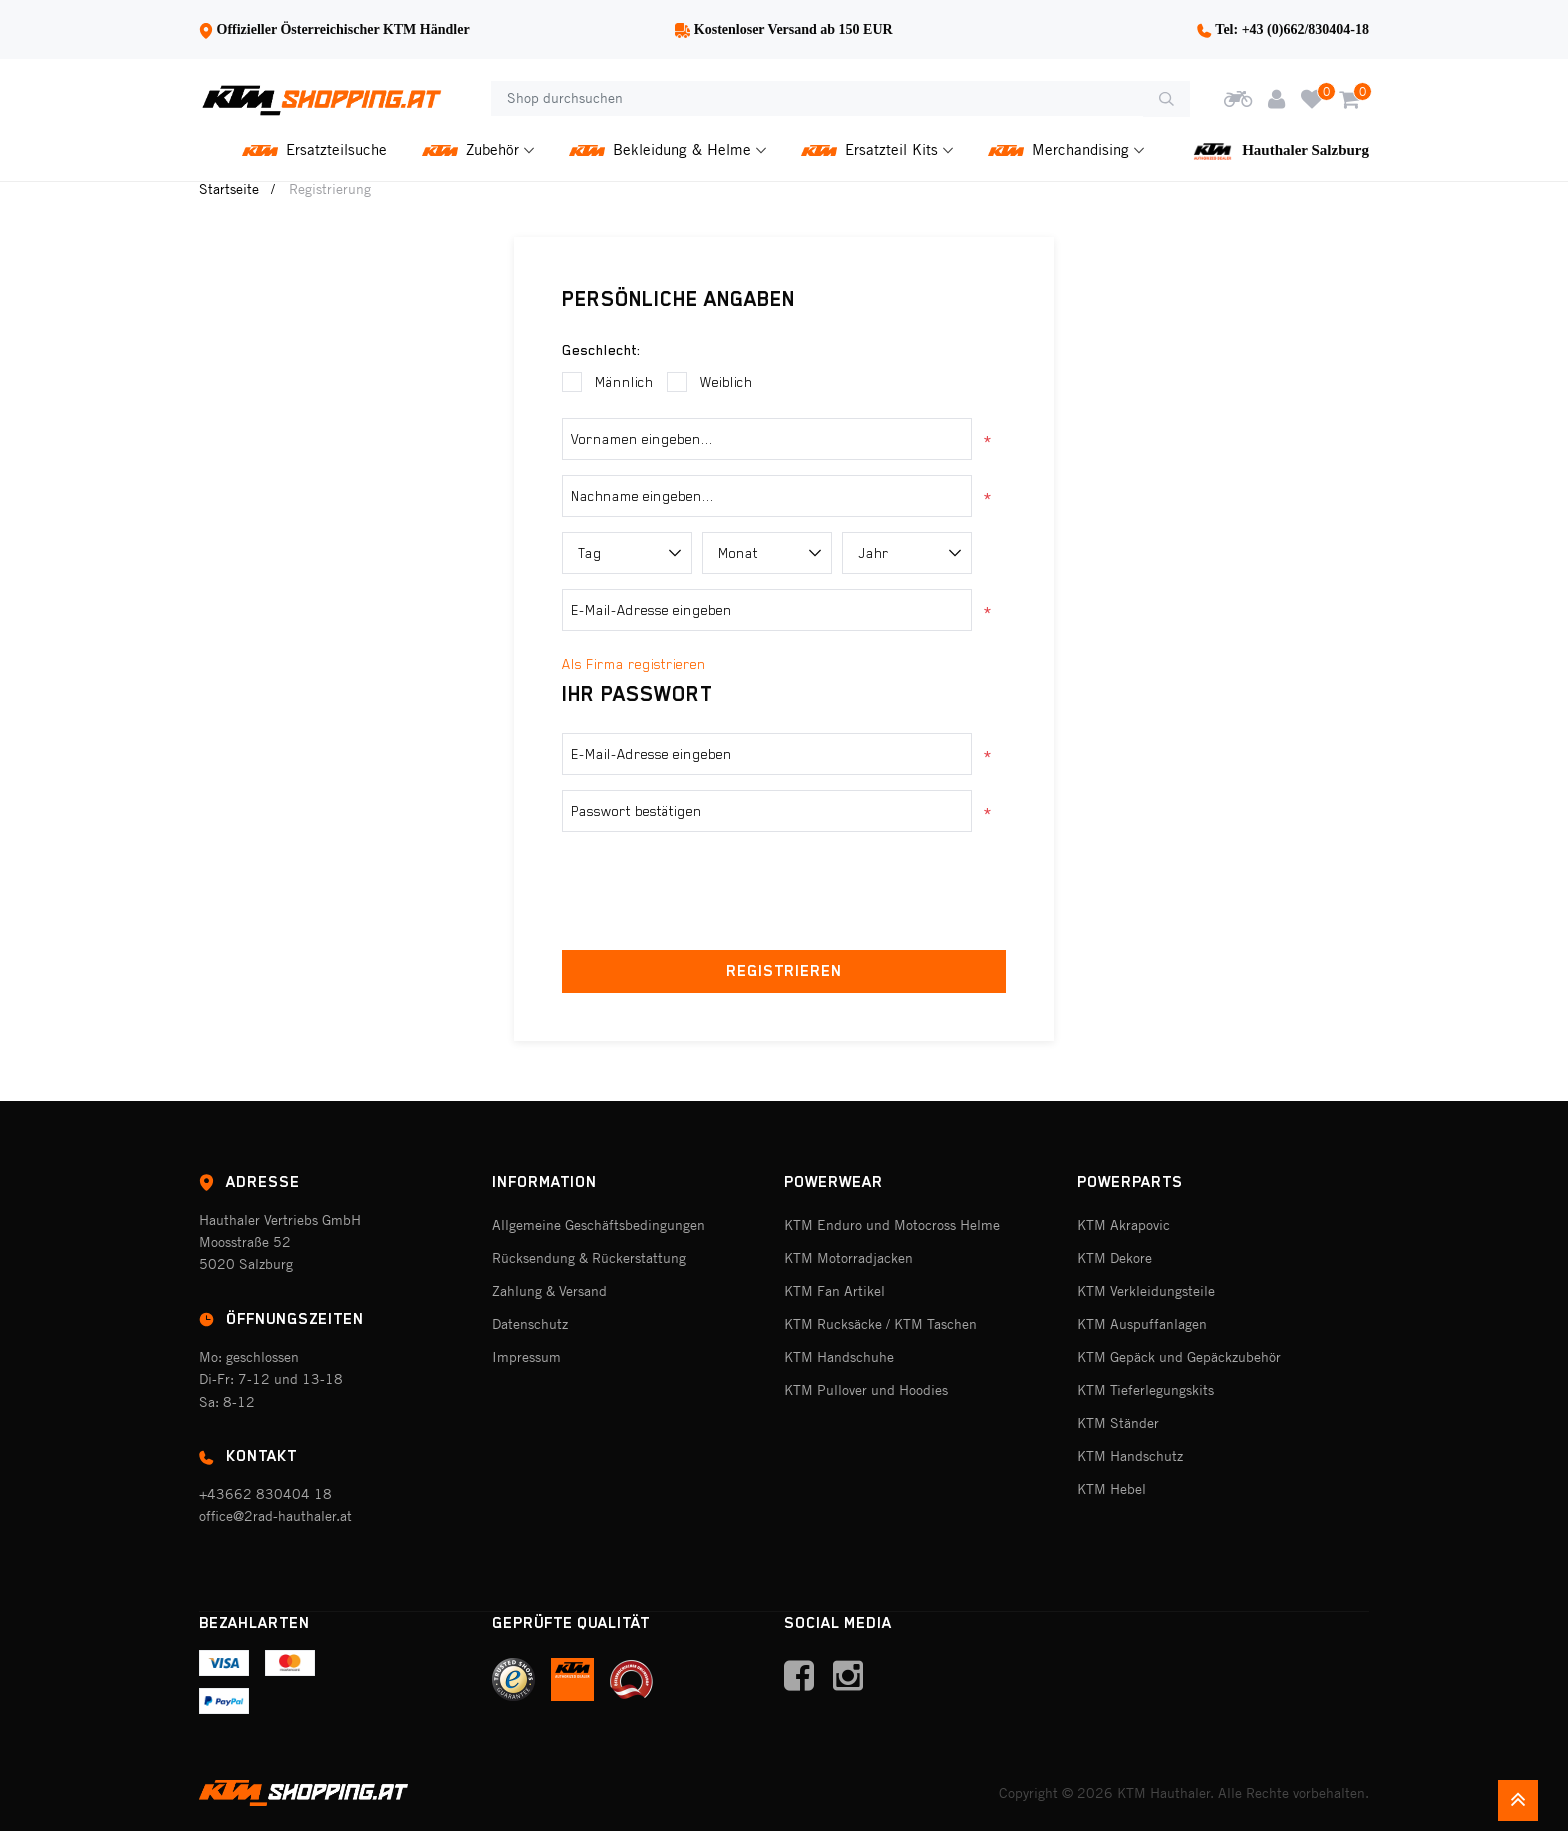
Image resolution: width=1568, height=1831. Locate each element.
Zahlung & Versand (549, 1291)
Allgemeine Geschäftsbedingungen (598, 1225)
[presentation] (784, 886)
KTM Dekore (1114, 1258)
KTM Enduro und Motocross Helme (892, 1225)
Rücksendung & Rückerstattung (589, 1258)
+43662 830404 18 (265, 1494)
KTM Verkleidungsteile (1146, 1291)
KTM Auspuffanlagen (1142, 1324)
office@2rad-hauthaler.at (275, 1516)
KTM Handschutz (1130, 1456)
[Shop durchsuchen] (817, 99)
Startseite (229, 189)
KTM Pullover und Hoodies (866, 1390)
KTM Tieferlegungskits (1145, 1390)
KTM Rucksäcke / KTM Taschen (880, 1324)
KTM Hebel (1111, 1489)
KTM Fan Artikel (834, 1291)
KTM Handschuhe (839, 1357)
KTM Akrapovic (1123, 1225)
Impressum (526, 1357)
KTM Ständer (1118, 1423)
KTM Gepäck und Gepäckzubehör (1179, 1357)
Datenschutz (530, 1324)
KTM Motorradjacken (848, 1258)
